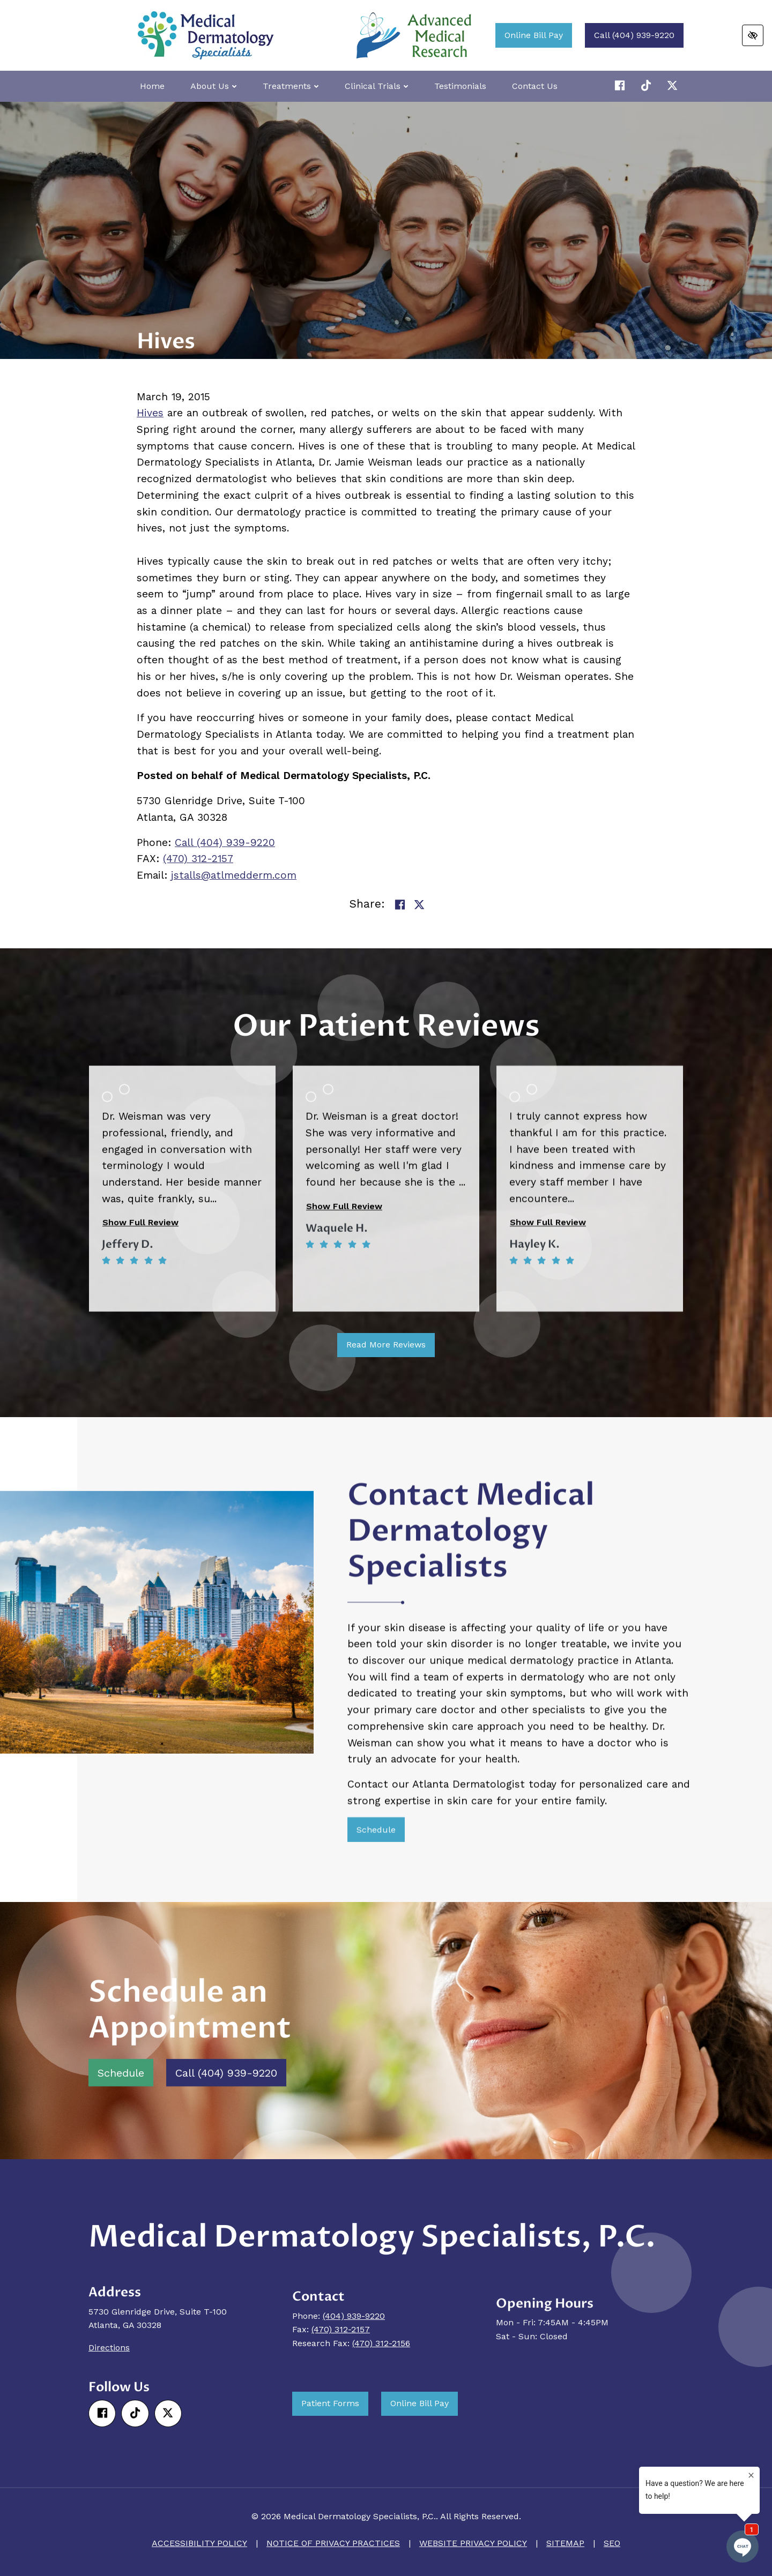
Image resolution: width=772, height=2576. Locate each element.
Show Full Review (140, 1427)
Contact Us (535, 86)
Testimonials (460, 86)
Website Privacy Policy (473, 2543)
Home (152, 86)
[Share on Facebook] (400, 905)
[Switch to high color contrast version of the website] (752, 35)
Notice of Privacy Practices (333, 2543)
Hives (150, 413)
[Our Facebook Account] (621, 85)
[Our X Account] (648, 85)
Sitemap (565, 2543)
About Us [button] (213, 86)
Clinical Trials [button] (377, 86)
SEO (612, 2543)
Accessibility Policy (199, 2543)
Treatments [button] (291, 86)
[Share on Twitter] (419, 905)
